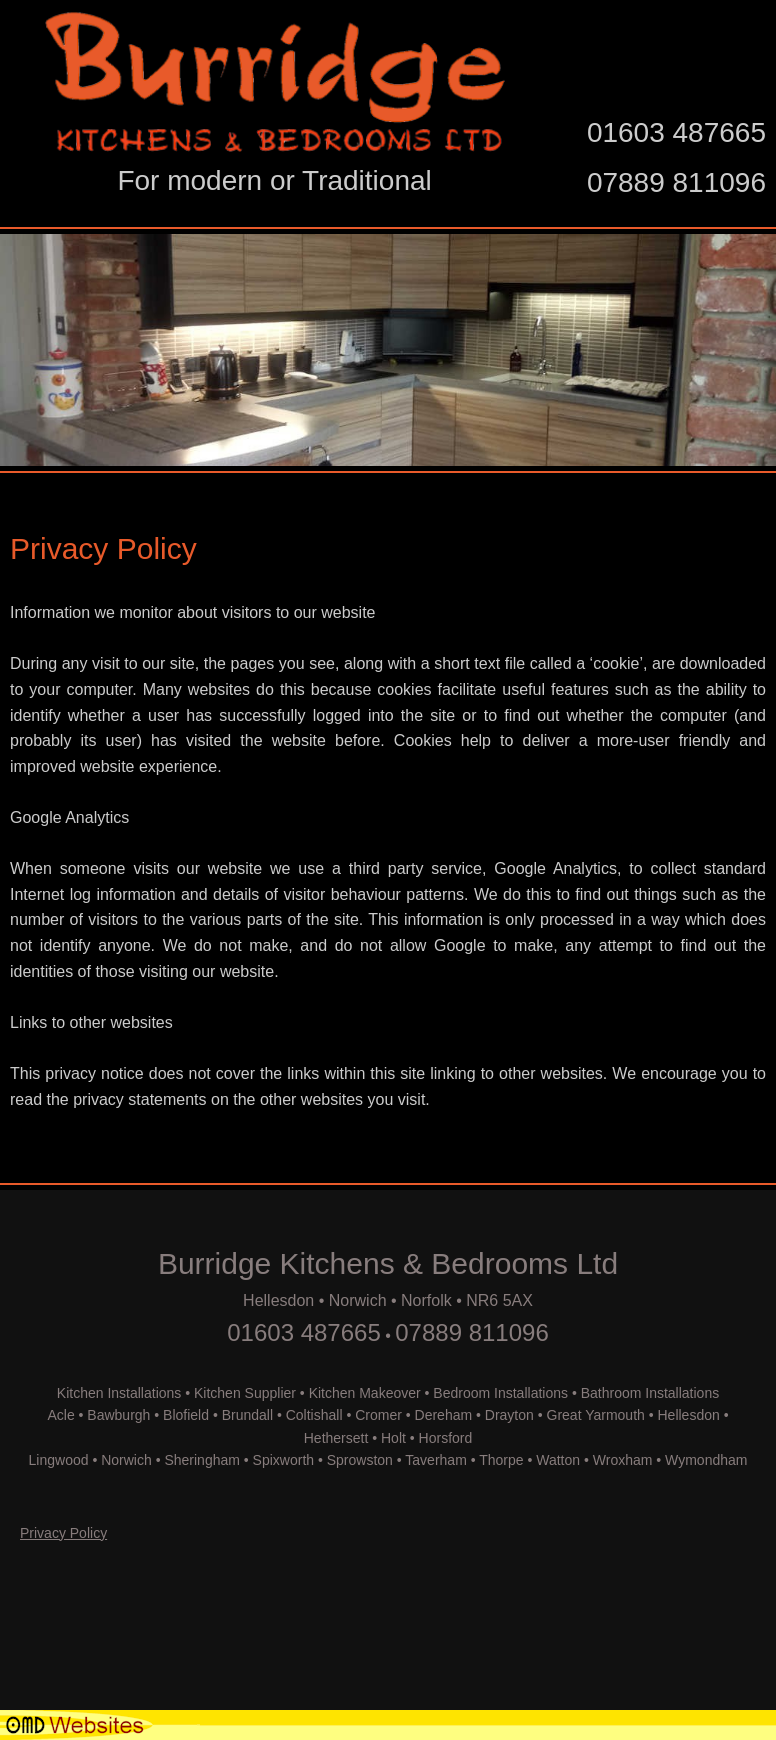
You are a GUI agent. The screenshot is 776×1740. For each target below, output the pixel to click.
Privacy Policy (63, 1533)
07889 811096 (676, 182)
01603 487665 (676, 132)
